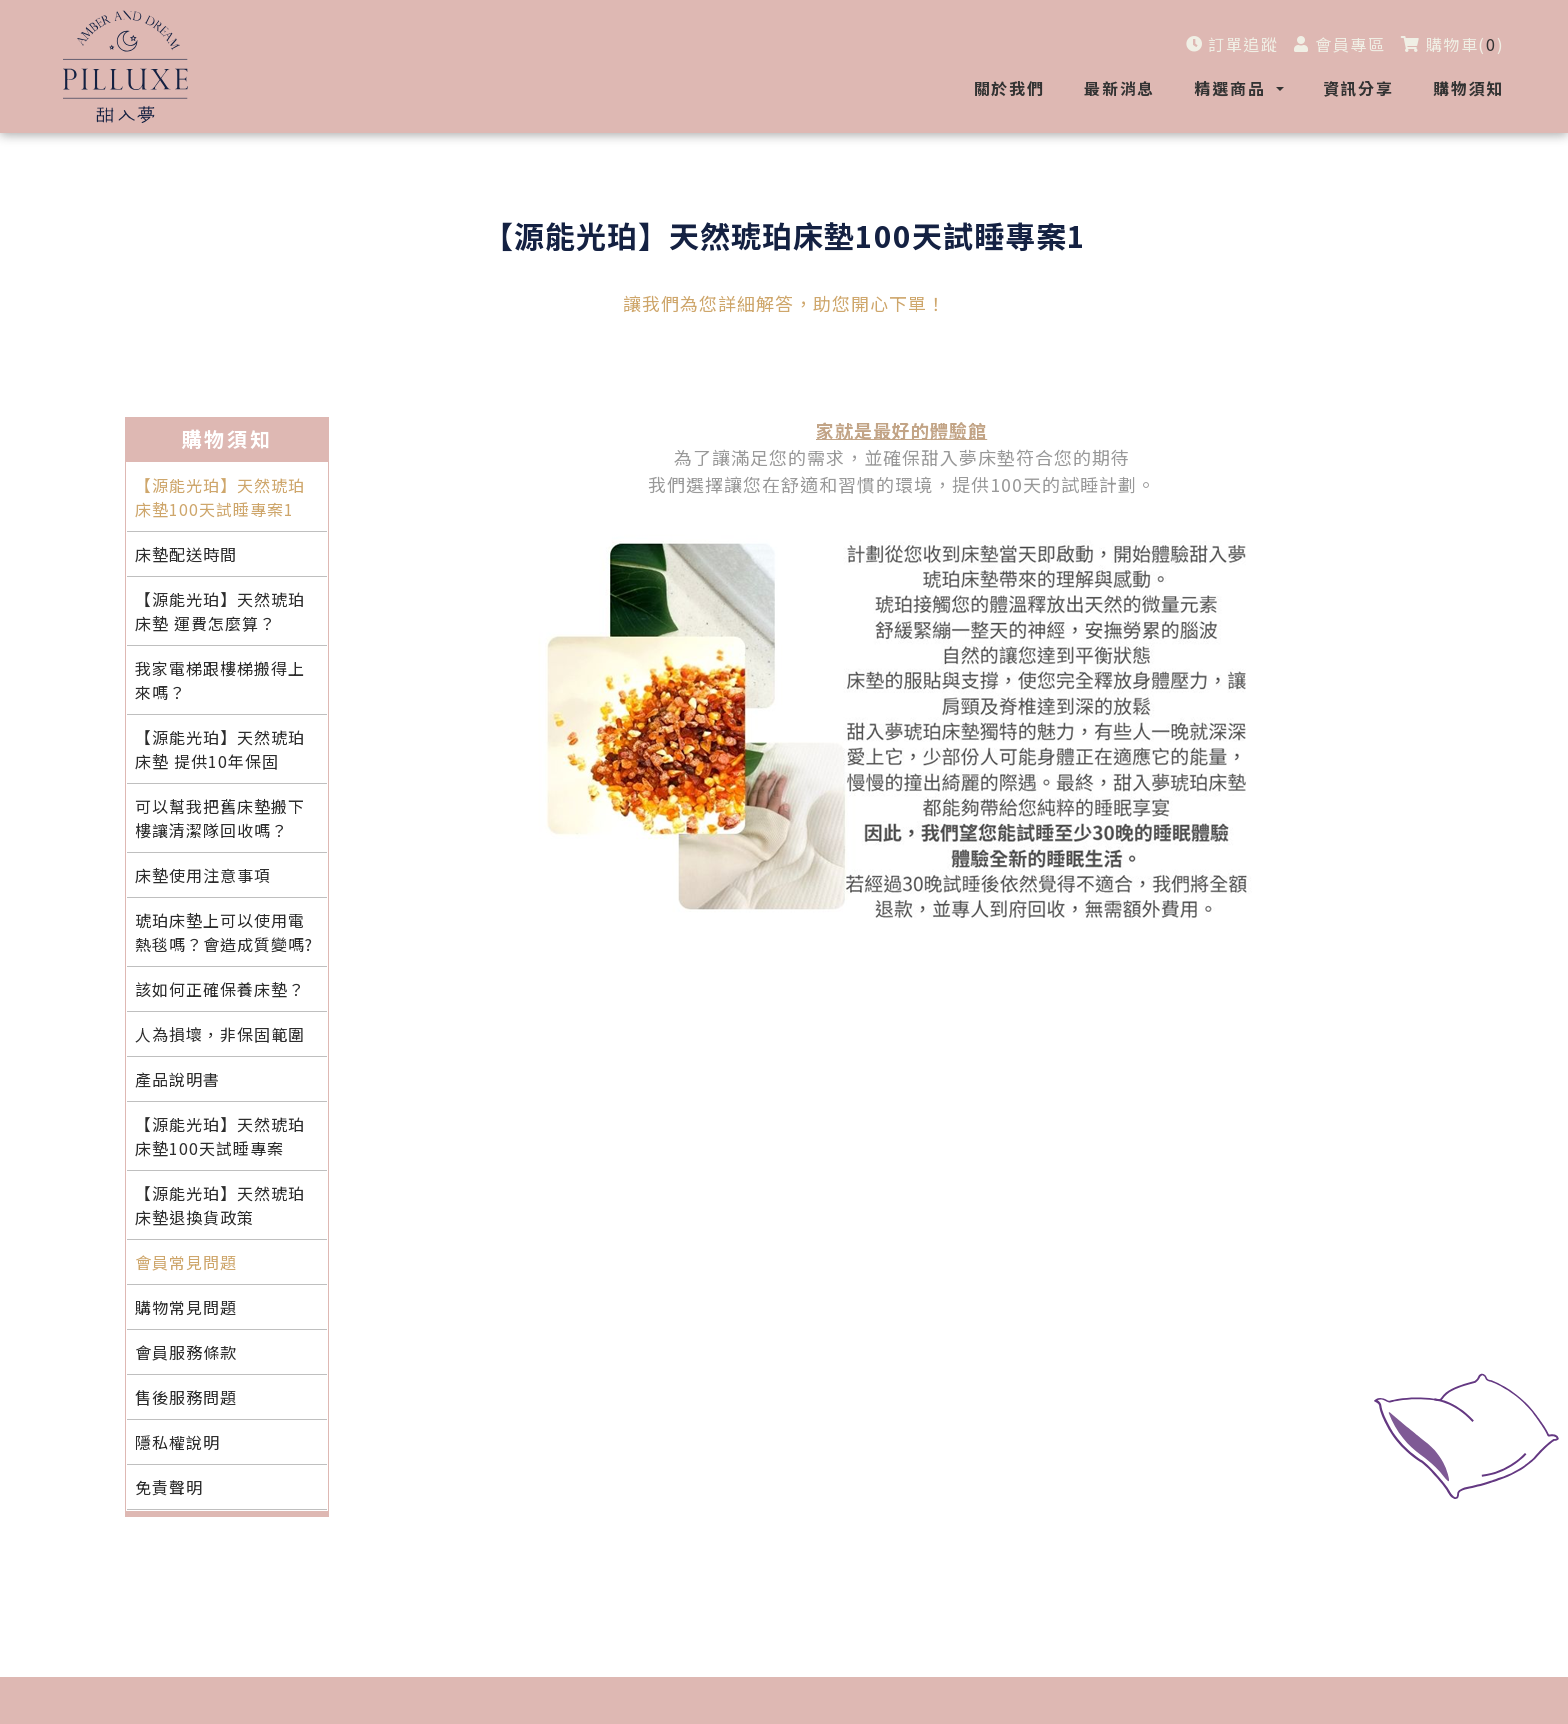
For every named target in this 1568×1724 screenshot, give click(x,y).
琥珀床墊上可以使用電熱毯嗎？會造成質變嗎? (224, 932)
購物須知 (1468, 88)
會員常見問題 (186, 1262)
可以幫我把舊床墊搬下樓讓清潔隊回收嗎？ (220, 818)
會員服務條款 (186, 1352)
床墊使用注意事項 (203, 875)
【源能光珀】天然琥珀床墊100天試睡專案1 (220, 497)
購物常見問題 (186, 1307)
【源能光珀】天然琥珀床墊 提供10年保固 (220, 749)
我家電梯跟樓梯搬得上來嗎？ (220, 680)
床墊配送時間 (186, 554)
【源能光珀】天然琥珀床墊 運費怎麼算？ (220, 611)
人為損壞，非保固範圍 (220, 1034)
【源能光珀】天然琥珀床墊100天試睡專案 (220, 1136)
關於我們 (1009, 88)
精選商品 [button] (1232, 88)
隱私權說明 (177, 1442)
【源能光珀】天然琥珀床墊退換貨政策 (220, 1205)
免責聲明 (169, 1487)
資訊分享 (1358, 88)
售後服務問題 (186, 1397)
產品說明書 (177, 1079)
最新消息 (1119, 88)
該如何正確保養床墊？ (220, 989)
